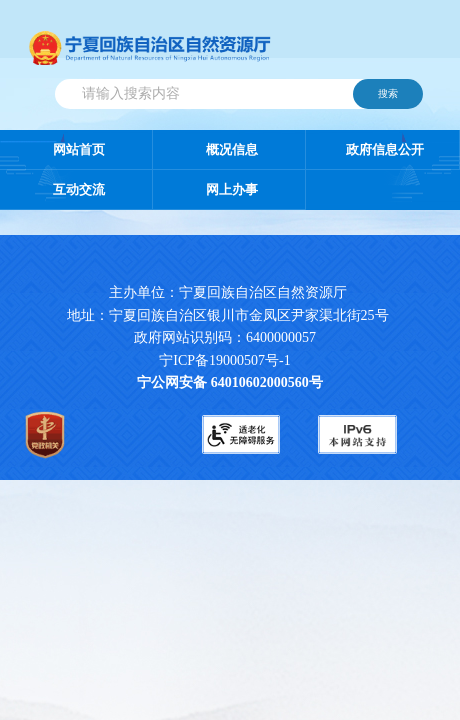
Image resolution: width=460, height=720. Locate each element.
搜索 (388, 93)
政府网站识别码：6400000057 (225, 337)
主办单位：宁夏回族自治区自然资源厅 (244, 292)
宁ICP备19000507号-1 (224, 360)
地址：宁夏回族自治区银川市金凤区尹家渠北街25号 (228, 315)
